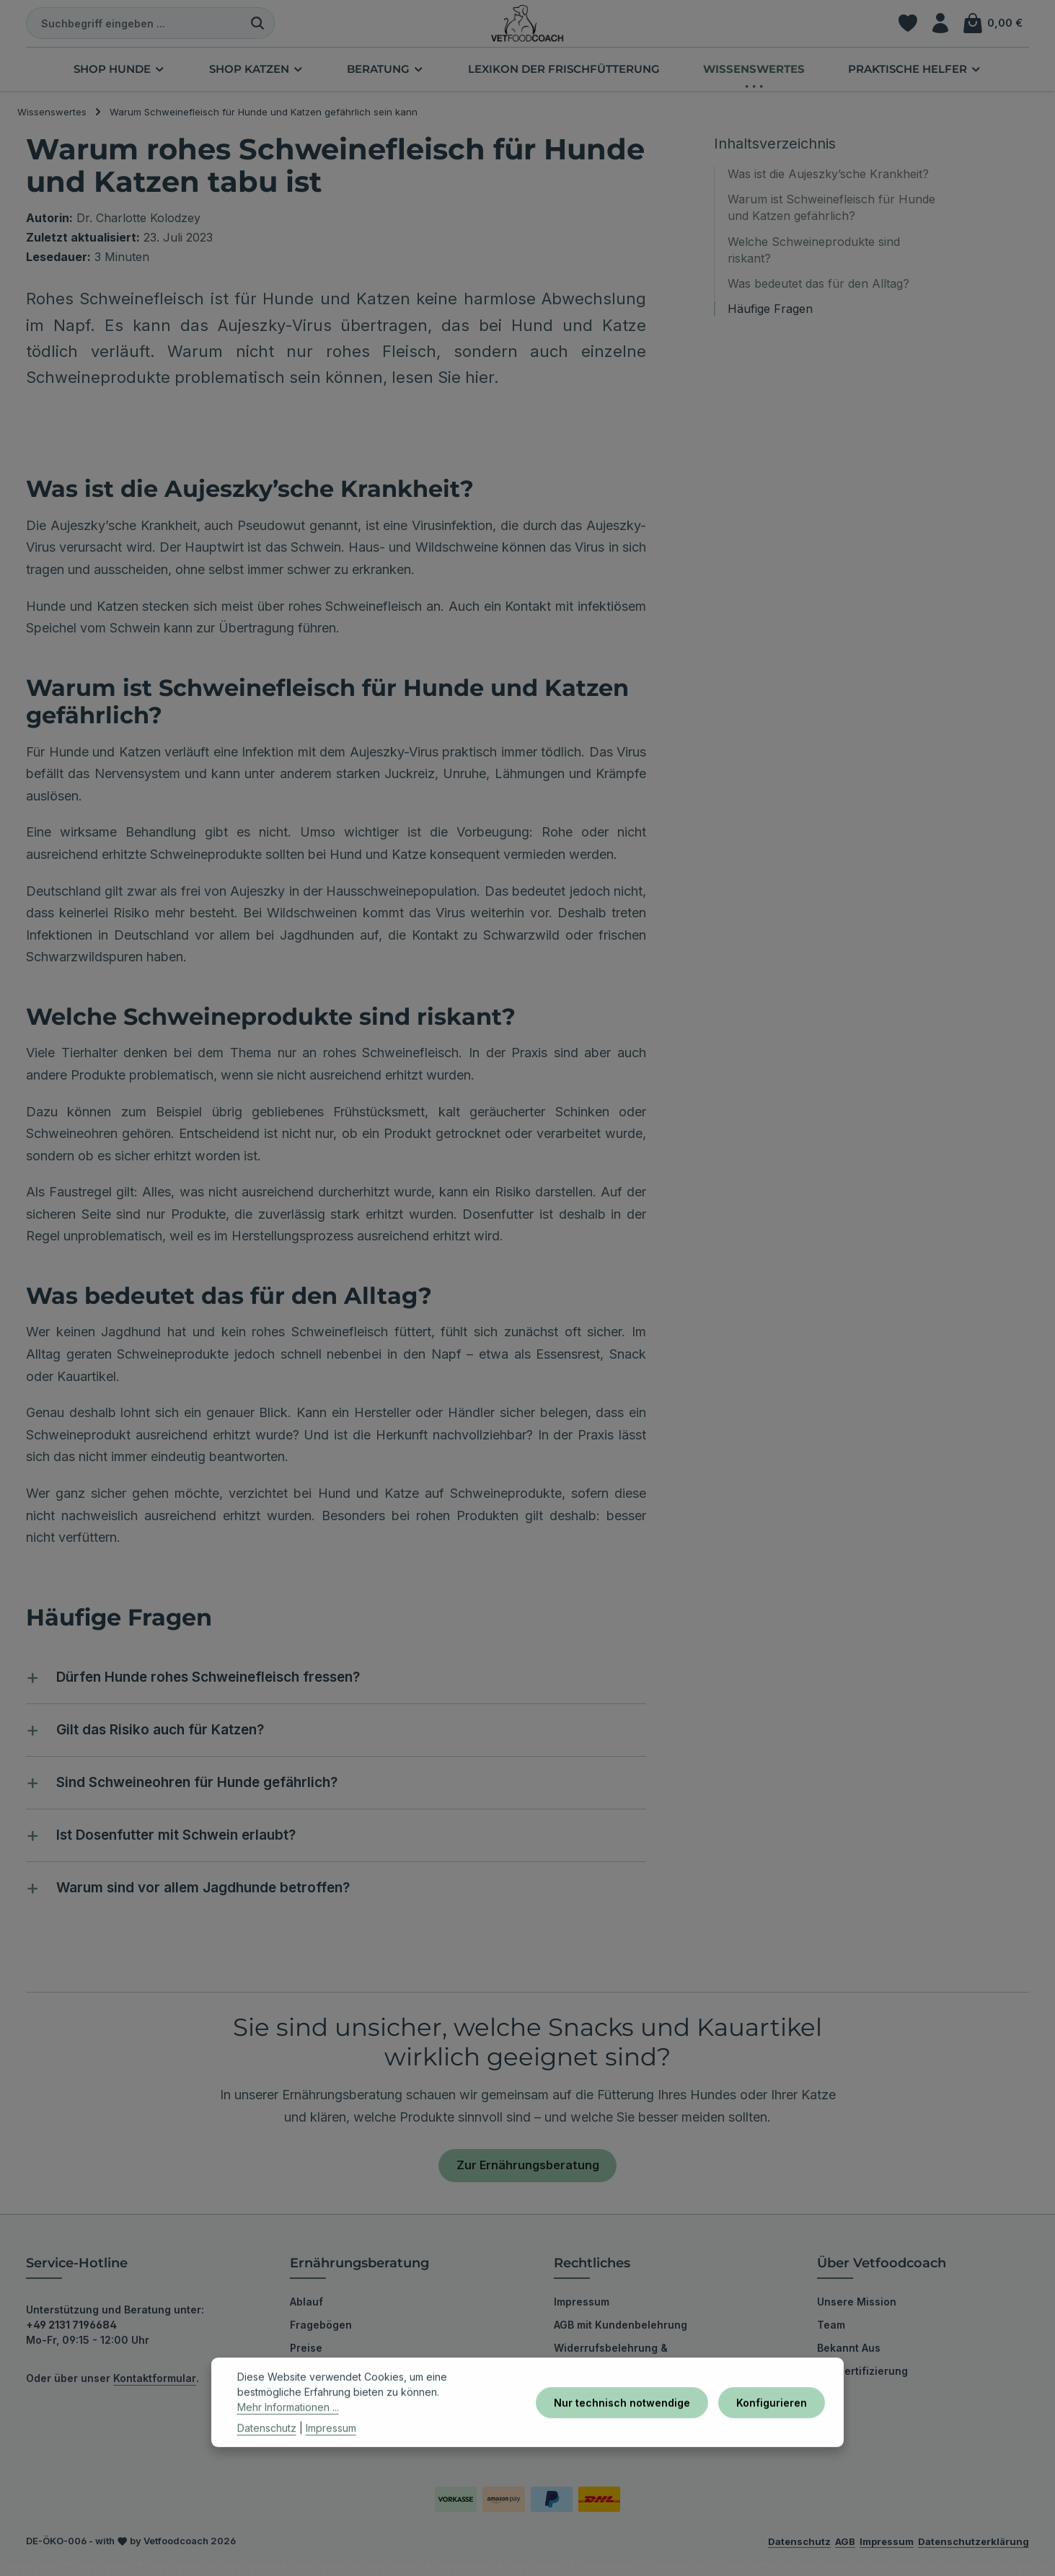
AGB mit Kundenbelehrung (620, 2338)
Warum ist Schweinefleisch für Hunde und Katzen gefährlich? (831, 218)
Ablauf (306, 2315)
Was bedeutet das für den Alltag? (818, 294)
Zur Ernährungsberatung (527, 2177)
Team (831, 2338)
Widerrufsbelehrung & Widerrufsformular (611, 2371)
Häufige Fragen (770, 320)
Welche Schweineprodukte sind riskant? (814, 260)
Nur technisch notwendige (628, 2423)
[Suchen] (258, 29)
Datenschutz (266, 2449)
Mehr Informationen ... (288, 2428)
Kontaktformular (154, 2392)
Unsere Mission (856, 2315)
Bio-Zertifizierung (862, 2384)
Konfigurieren (773, 2423)
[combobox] (134, 29)
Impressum (581, 2315)
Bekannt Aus (848, 2361)
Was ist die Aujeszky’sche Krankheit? (828, 185)
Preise (306, 2361)
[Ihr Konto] (939, 29)
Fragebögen (321, 2338)
